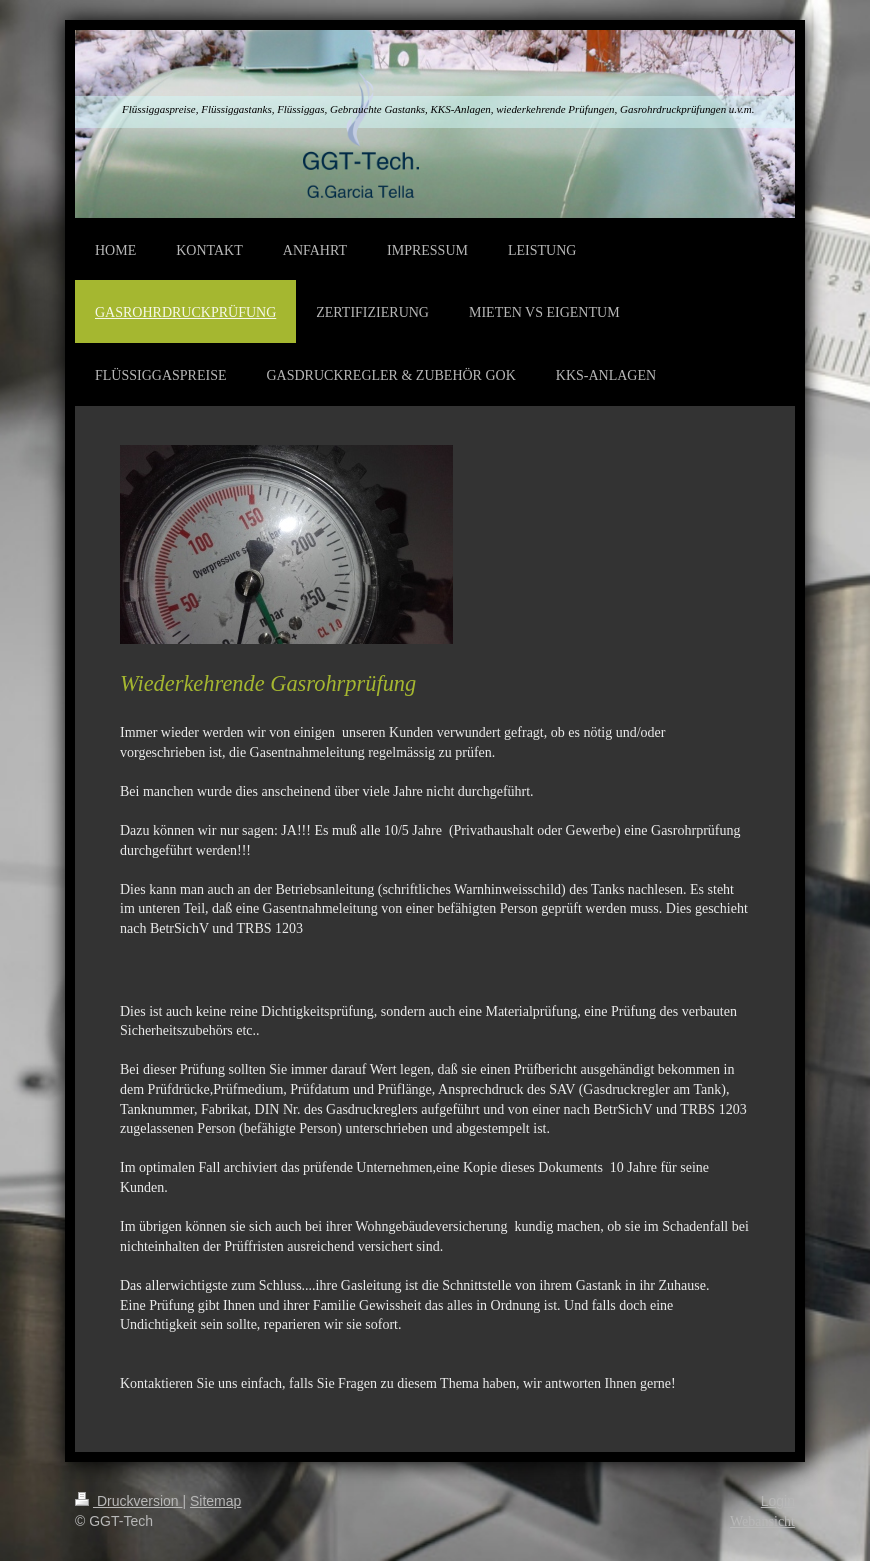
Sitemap (215, 1501)
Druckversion (128, 1501)
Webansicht (762, 1521)
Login (778, 1501)
